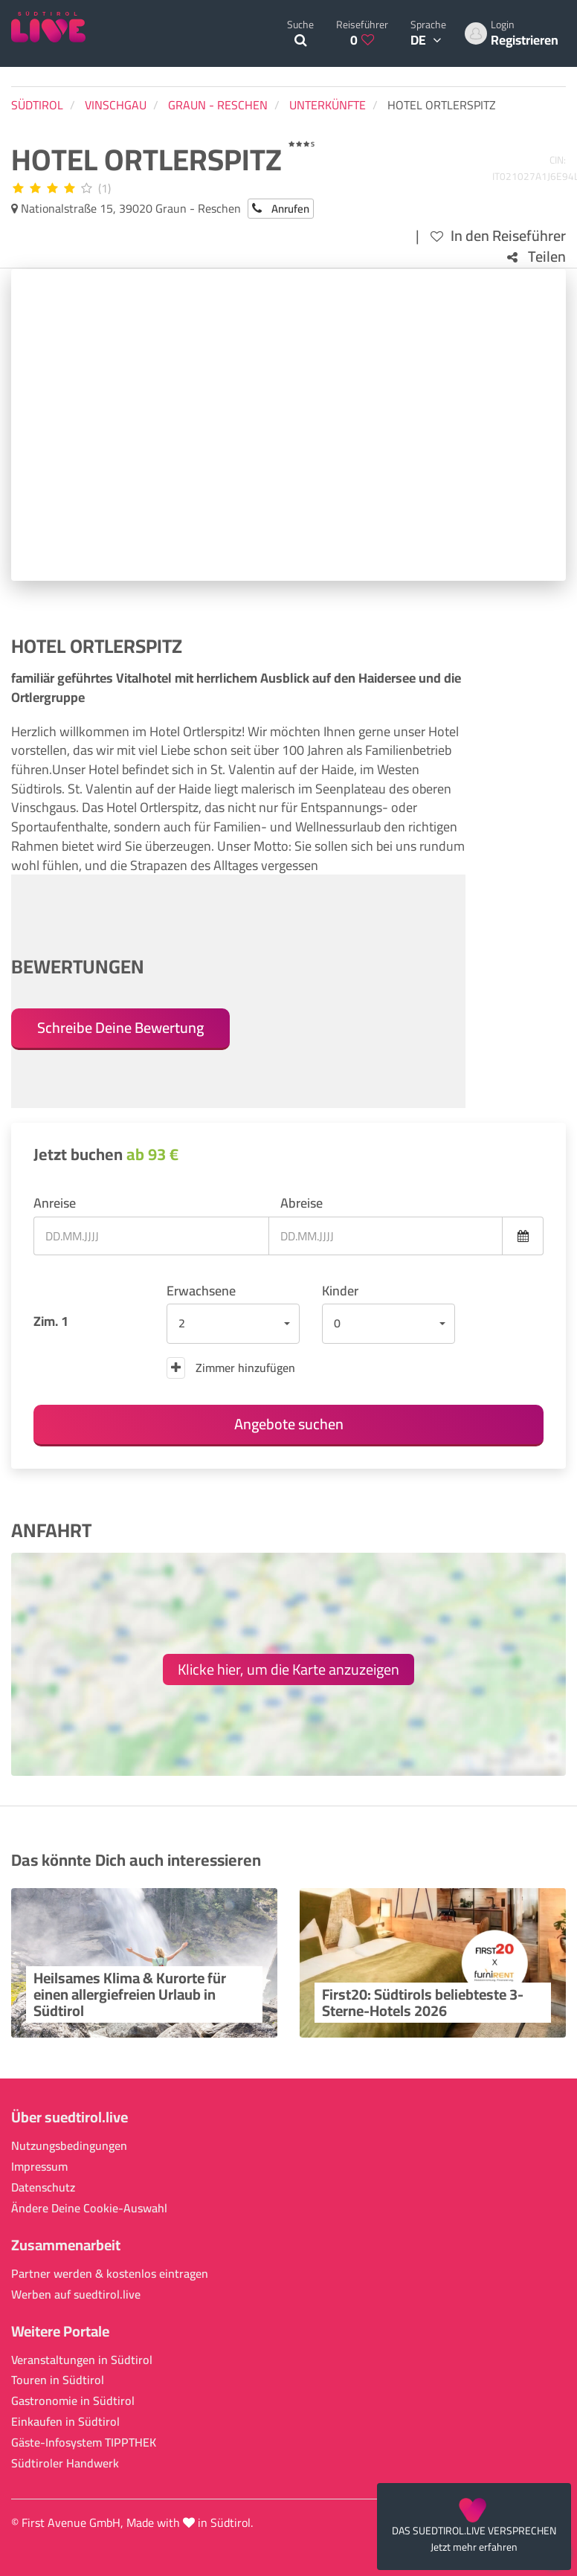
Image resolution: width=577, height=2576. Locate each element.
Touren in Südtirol (57, 2380)
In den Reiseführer (498, 236)
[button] (233, 1324)
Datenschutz (43, 2187)
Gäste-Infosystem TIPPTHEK (83, 2442)
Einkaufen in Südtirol (65, 2421)
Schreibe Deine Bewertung (120, 1027)
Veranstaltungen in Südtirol (81, 2360)
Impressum (39, 2166)
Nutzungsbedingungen (69, 2145)
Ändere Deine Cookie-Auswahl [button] (89, 2208)
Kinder (340, 1291)
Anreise (54, 1203)
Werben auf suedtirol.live (76, 2294)
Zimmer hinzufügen (231, 1367)
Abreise (301, 1203)
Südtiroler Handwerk (65, 2463)
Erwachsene (201, 1291)
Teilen (536, 257)
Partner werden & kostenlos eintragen (109, 2273)
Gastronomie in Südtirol (73, 2400)
